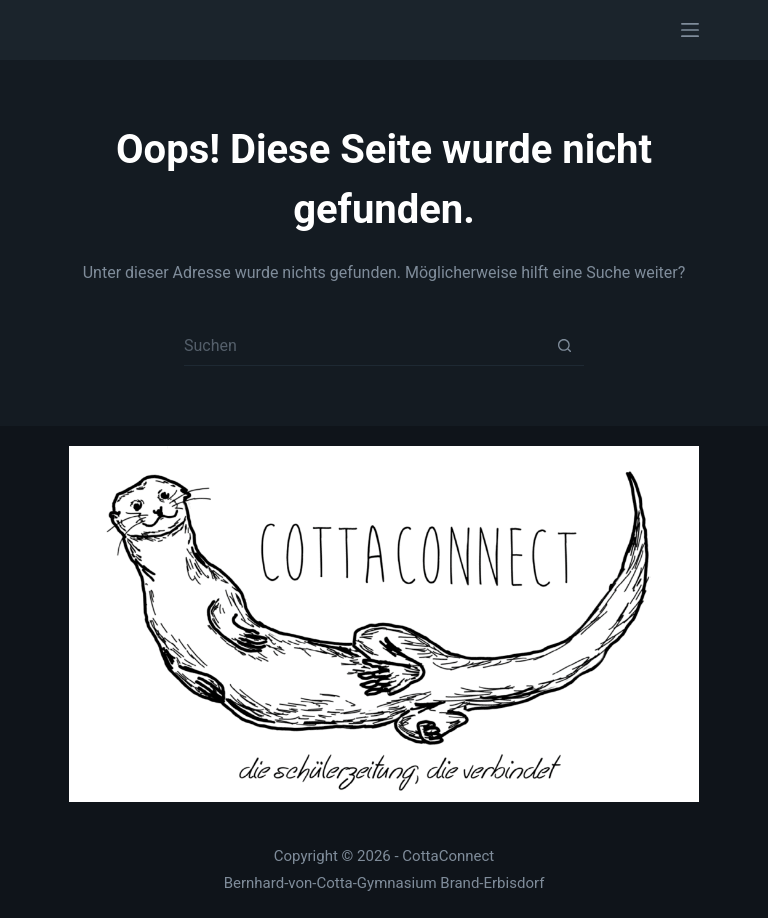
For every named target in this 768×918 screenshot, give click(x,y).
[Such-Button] (564, 346)
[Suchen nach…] (364, 346)
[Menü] (690, 30)
